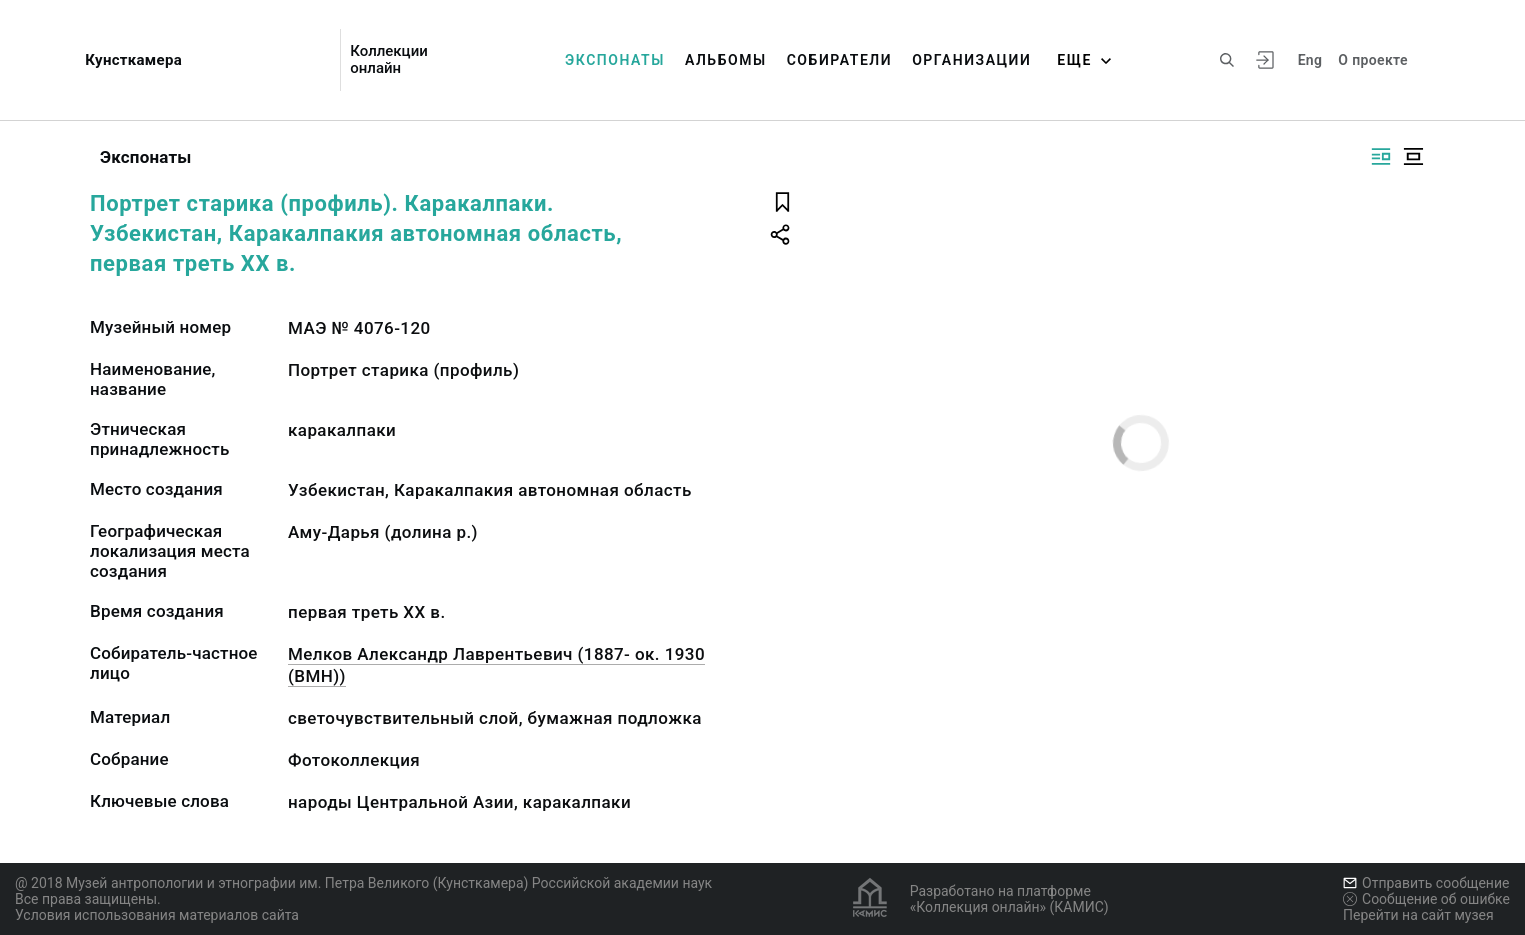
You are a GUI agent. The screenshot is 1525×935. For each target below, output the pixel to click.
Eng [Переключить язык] (1310, 60)
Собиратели (839, 60)
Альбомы (726, 60)
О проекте (1372, 60)
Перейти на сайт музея (1418, 915)
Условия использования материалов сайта (157, 915)
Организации (971, 60)
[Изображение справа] (1381, 156)
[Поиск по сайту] (1227, 60)
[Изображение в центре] (1413, 156)
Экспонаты (615, 60)
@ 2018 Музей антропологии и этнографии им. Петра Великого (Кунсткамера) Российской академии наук (363, 883)
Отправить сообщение (1426, 883)
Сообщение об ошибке (1426, 899)
